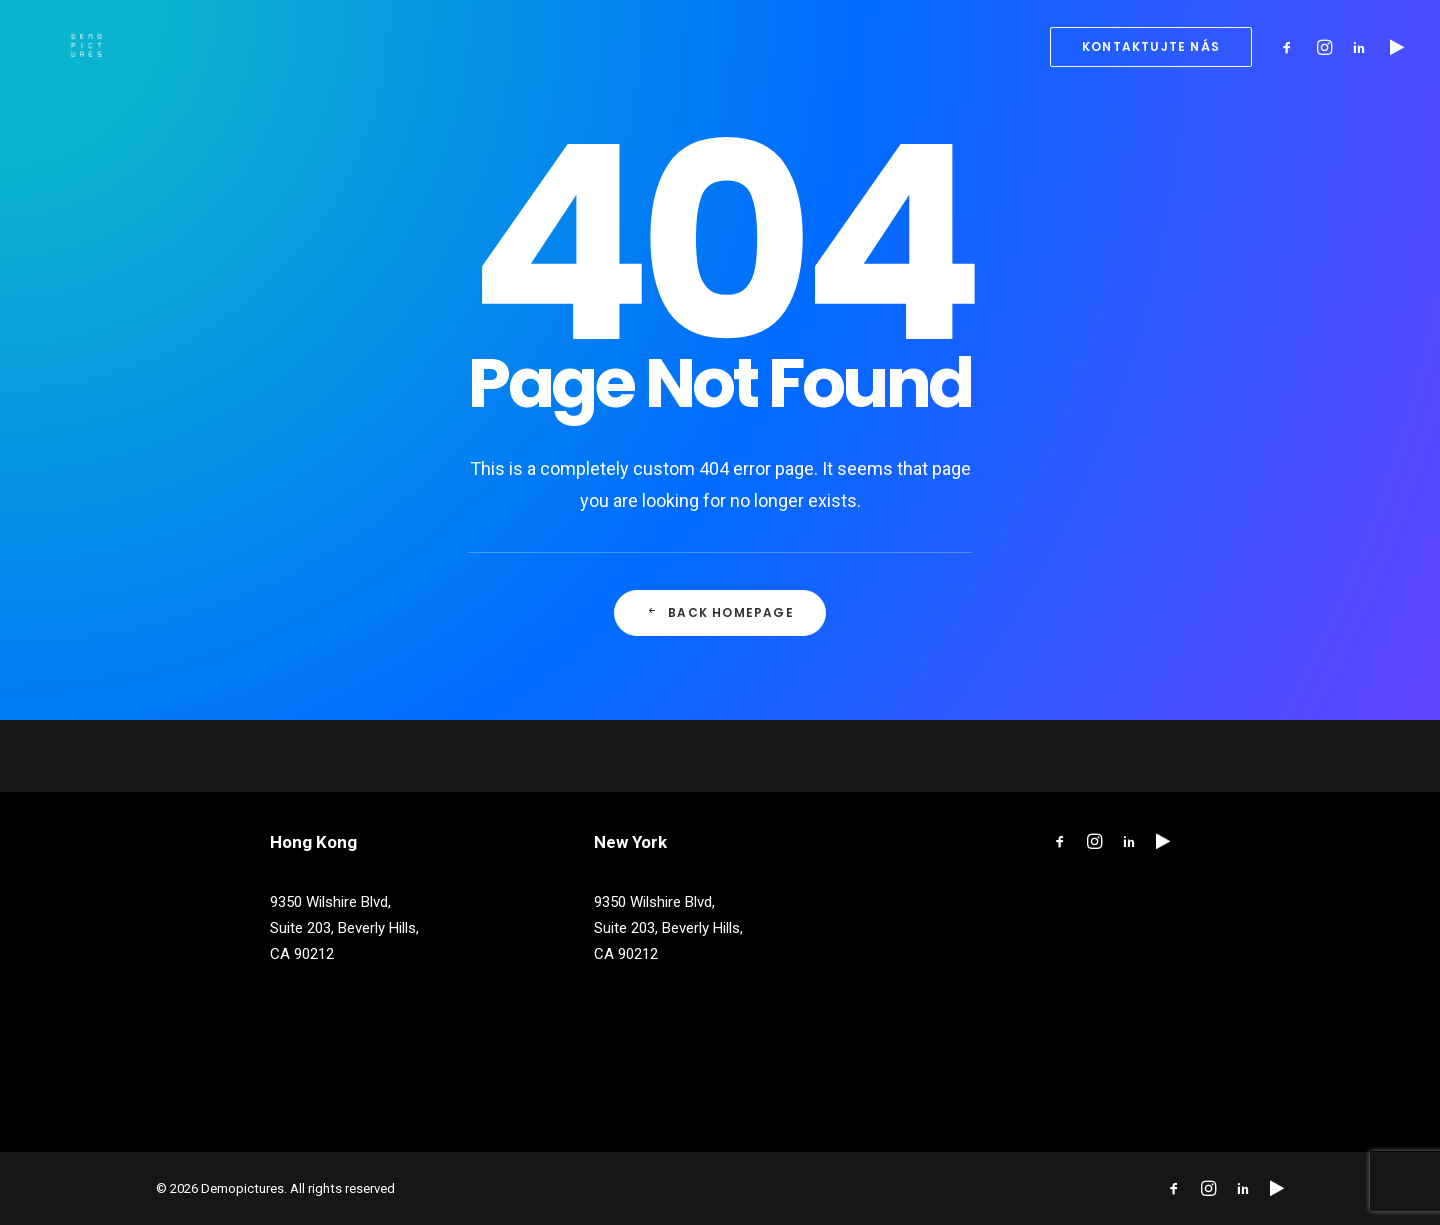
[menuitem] (1144, 47)
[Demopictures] (56, 47)
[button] (1291, 47)
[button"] (1060, 844)
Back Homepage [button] (720, 612)
